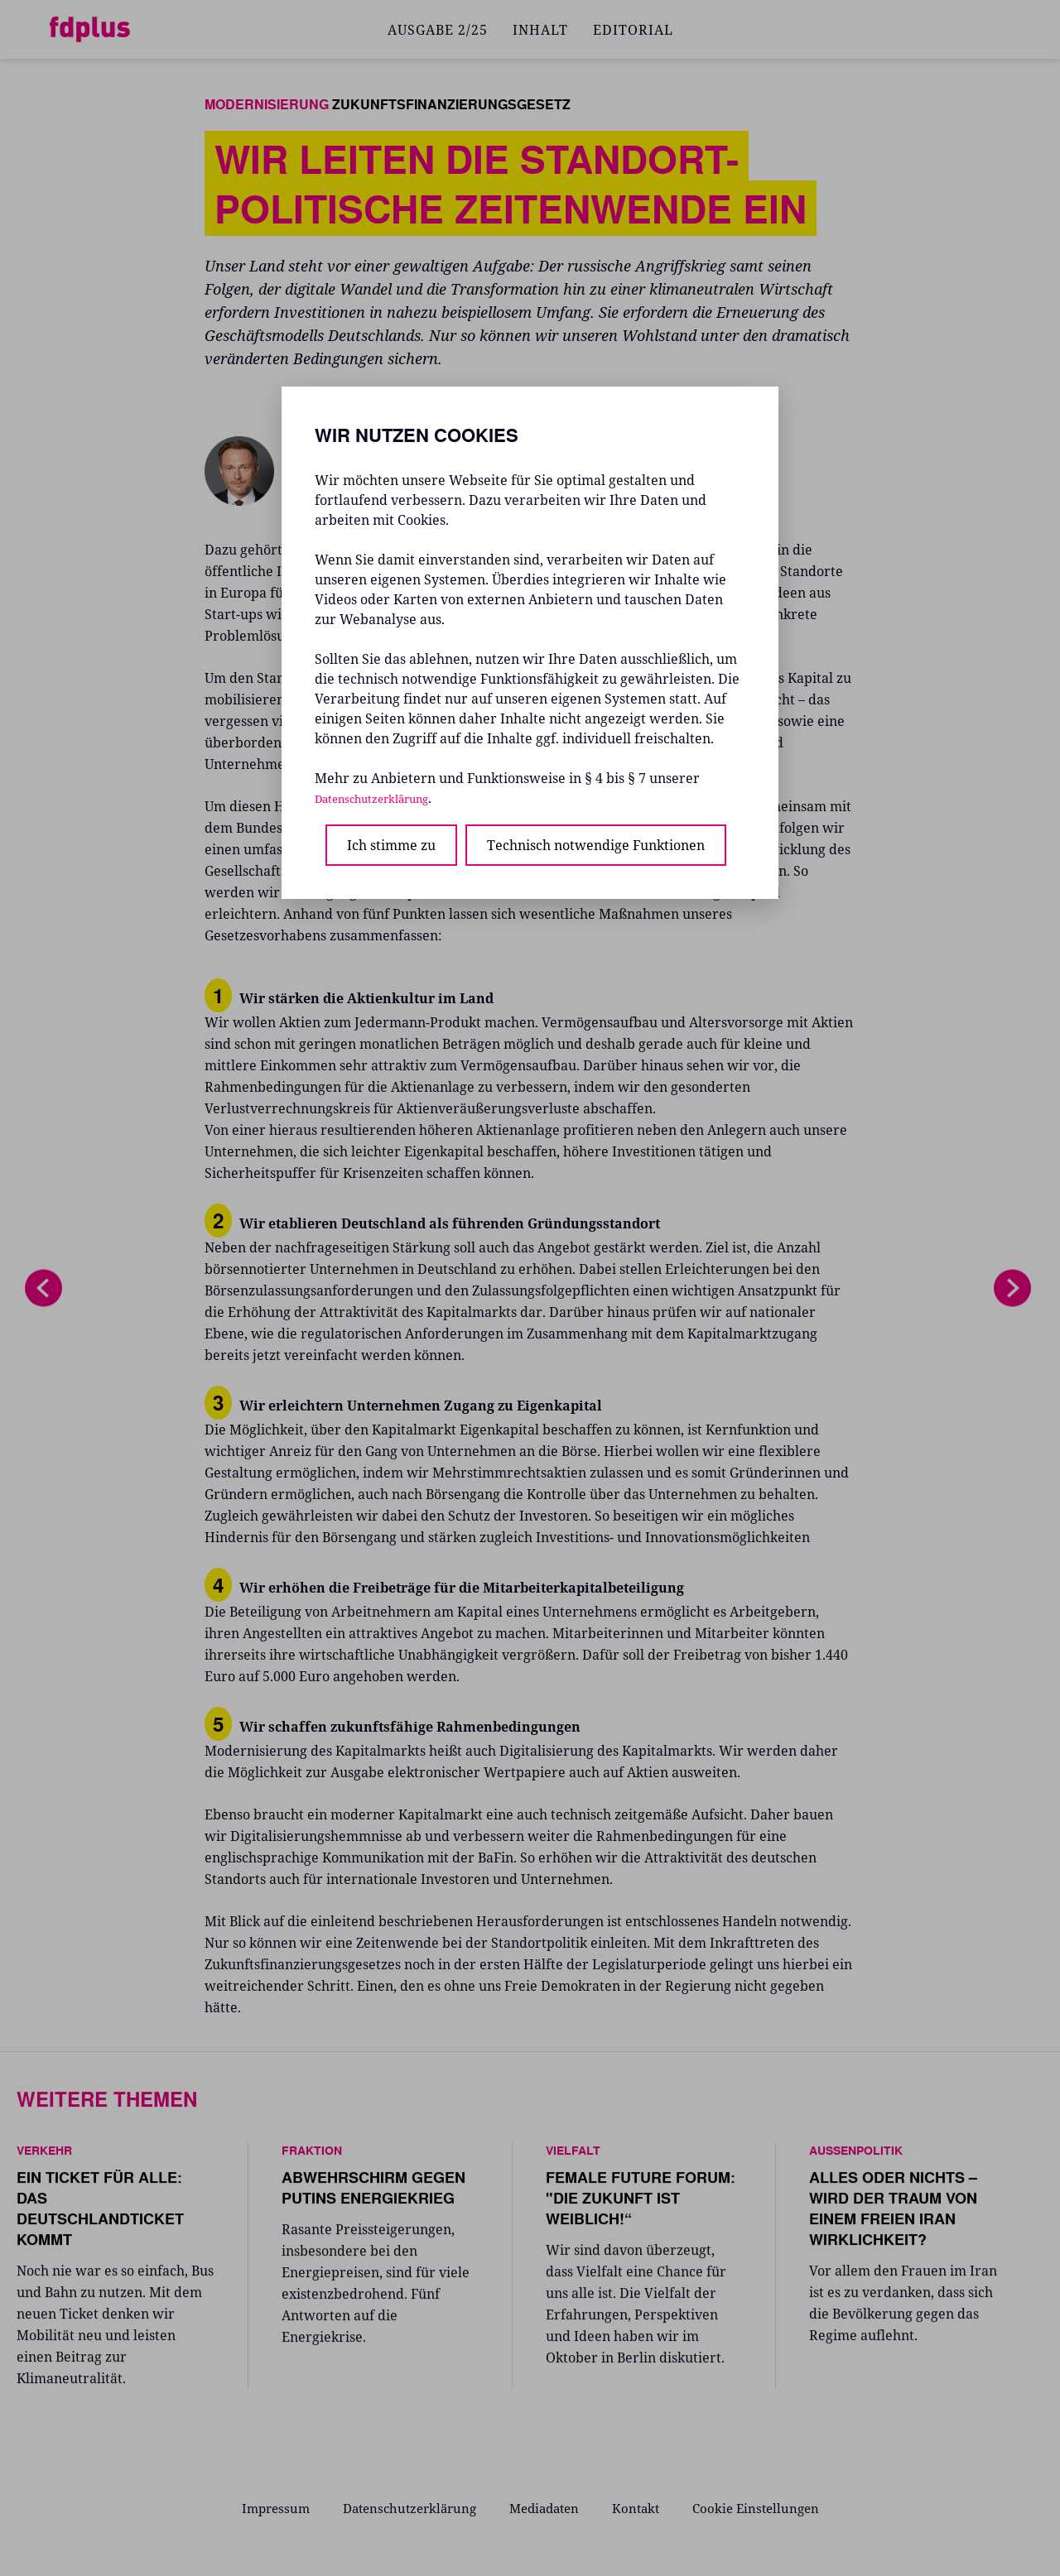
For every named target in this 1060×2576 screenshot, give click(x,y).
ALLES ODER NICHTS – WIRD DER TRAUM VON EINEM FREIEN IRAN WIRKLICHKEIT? (893, 2216)
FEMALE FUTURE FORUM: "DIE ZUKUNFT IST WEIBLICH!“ (640, 2205)
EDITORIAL (633, 30)
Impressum (264, 2507)
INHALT (540, 30)
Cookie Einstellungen (767, 2507)
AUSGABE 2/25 (438, 30)
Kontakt (642, 2507)
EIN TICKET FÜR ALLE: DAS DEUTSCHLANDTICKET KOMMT (100, 2216)
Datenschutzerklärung (404, 2507)
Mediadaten (546, 2507)
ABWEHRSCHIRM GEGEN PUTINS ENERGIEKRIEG (373, 2195)
